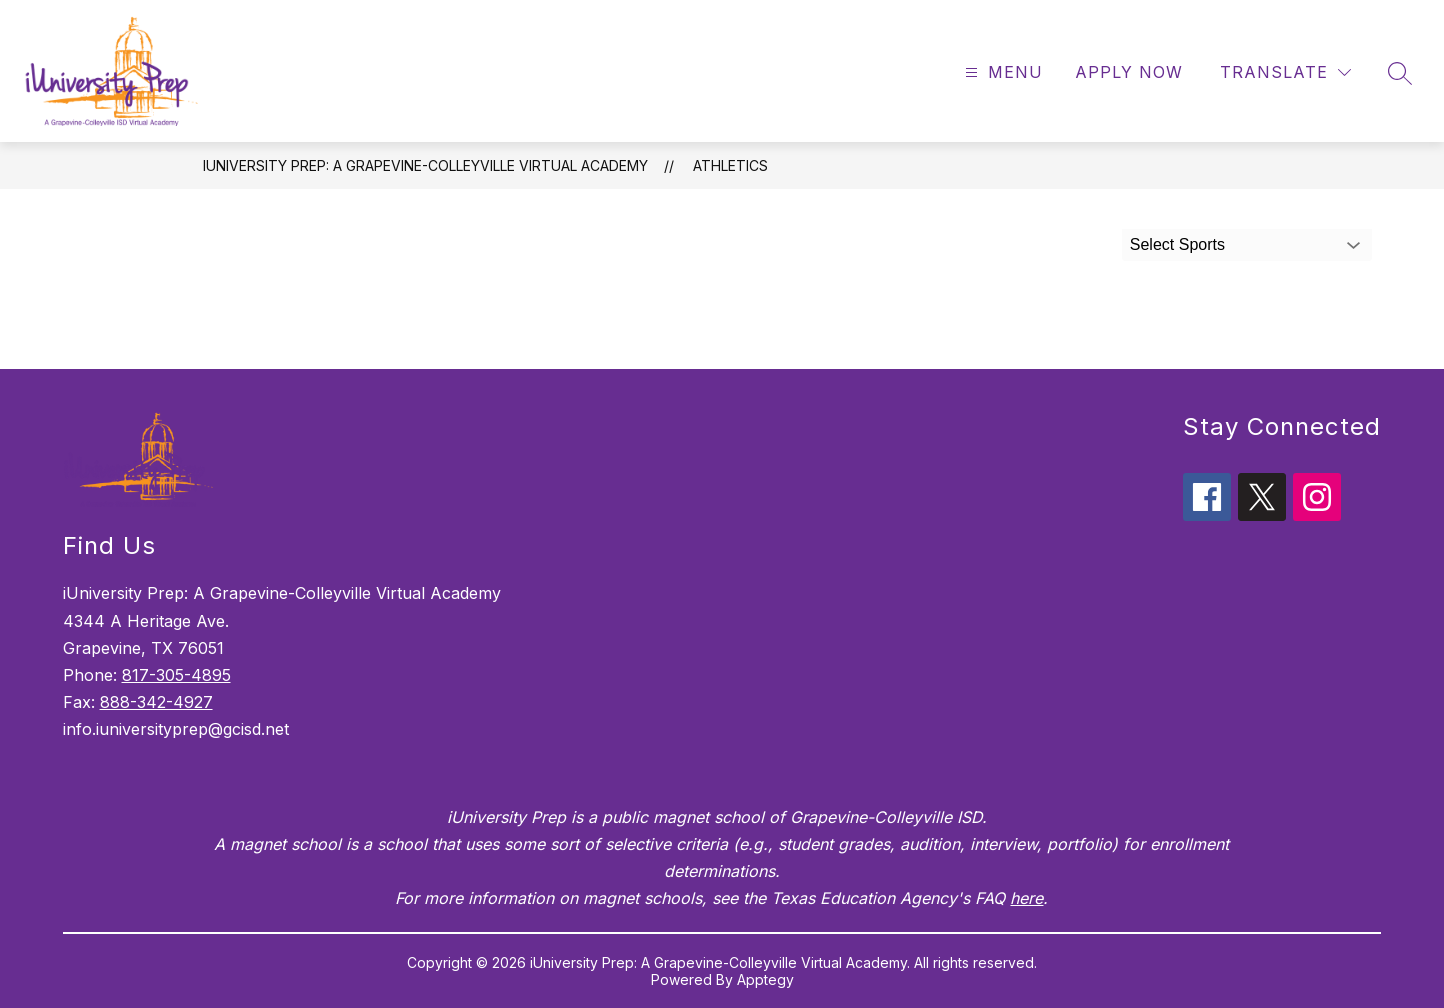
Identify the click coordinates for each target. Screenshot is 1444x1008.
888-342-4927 (156, 702)
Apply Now (1129, 72)
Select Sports (1177, 244)
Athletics (730, 165)
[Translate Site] (1285, 72)
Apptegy (765, 979)
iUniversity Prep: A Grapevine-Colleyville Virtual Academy (425, 165)
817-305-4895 (176, 675)
